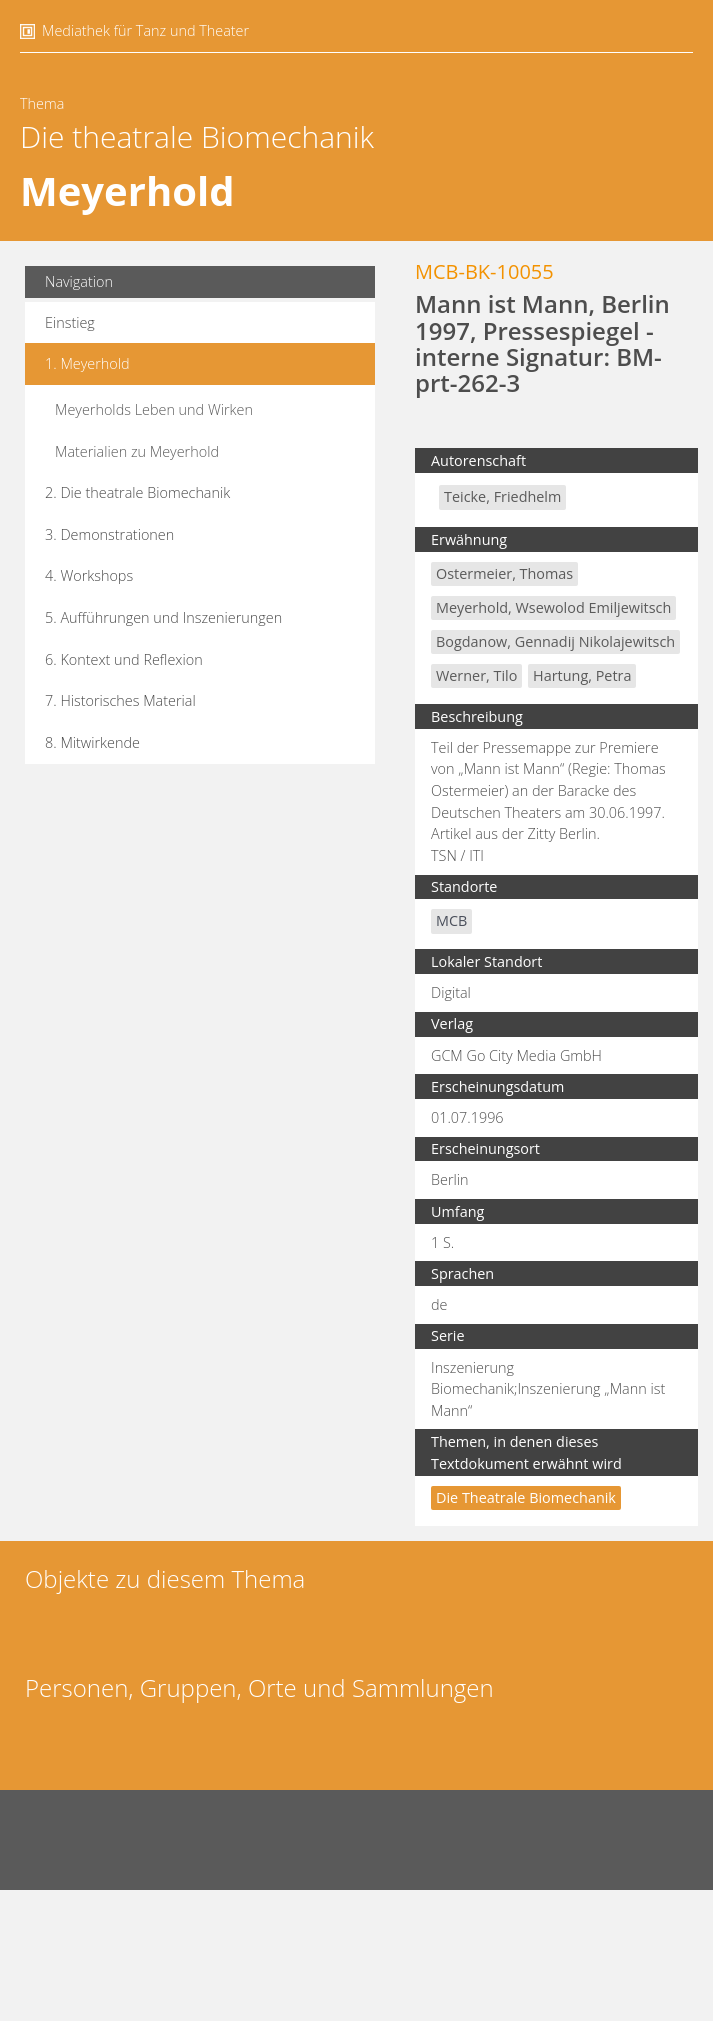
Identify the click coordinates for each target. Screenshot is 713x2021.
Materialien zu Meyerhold (137, 451)
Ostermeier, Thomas (504, 573)
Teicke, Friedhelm (502, 496)
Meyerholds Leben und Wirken (154, 409)
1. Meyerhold (87, 363)
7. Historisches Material (120, 700)
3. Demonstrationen (109, 534)
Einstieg (70, 322)
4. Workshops (89, 575)
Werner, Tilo (476, 675)
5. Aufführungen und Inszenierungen (163, 617)
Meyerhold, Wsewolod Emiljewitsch (553, 607)
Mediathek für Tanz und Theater (145, 30)
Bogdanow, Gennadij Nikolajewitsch (555, 641)
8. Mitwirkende (92, 742)
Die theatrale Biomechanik (197, 136)
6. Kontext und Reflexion (124, 659)
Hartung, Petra (582, 675)
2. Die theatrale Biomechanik (137, 492)
